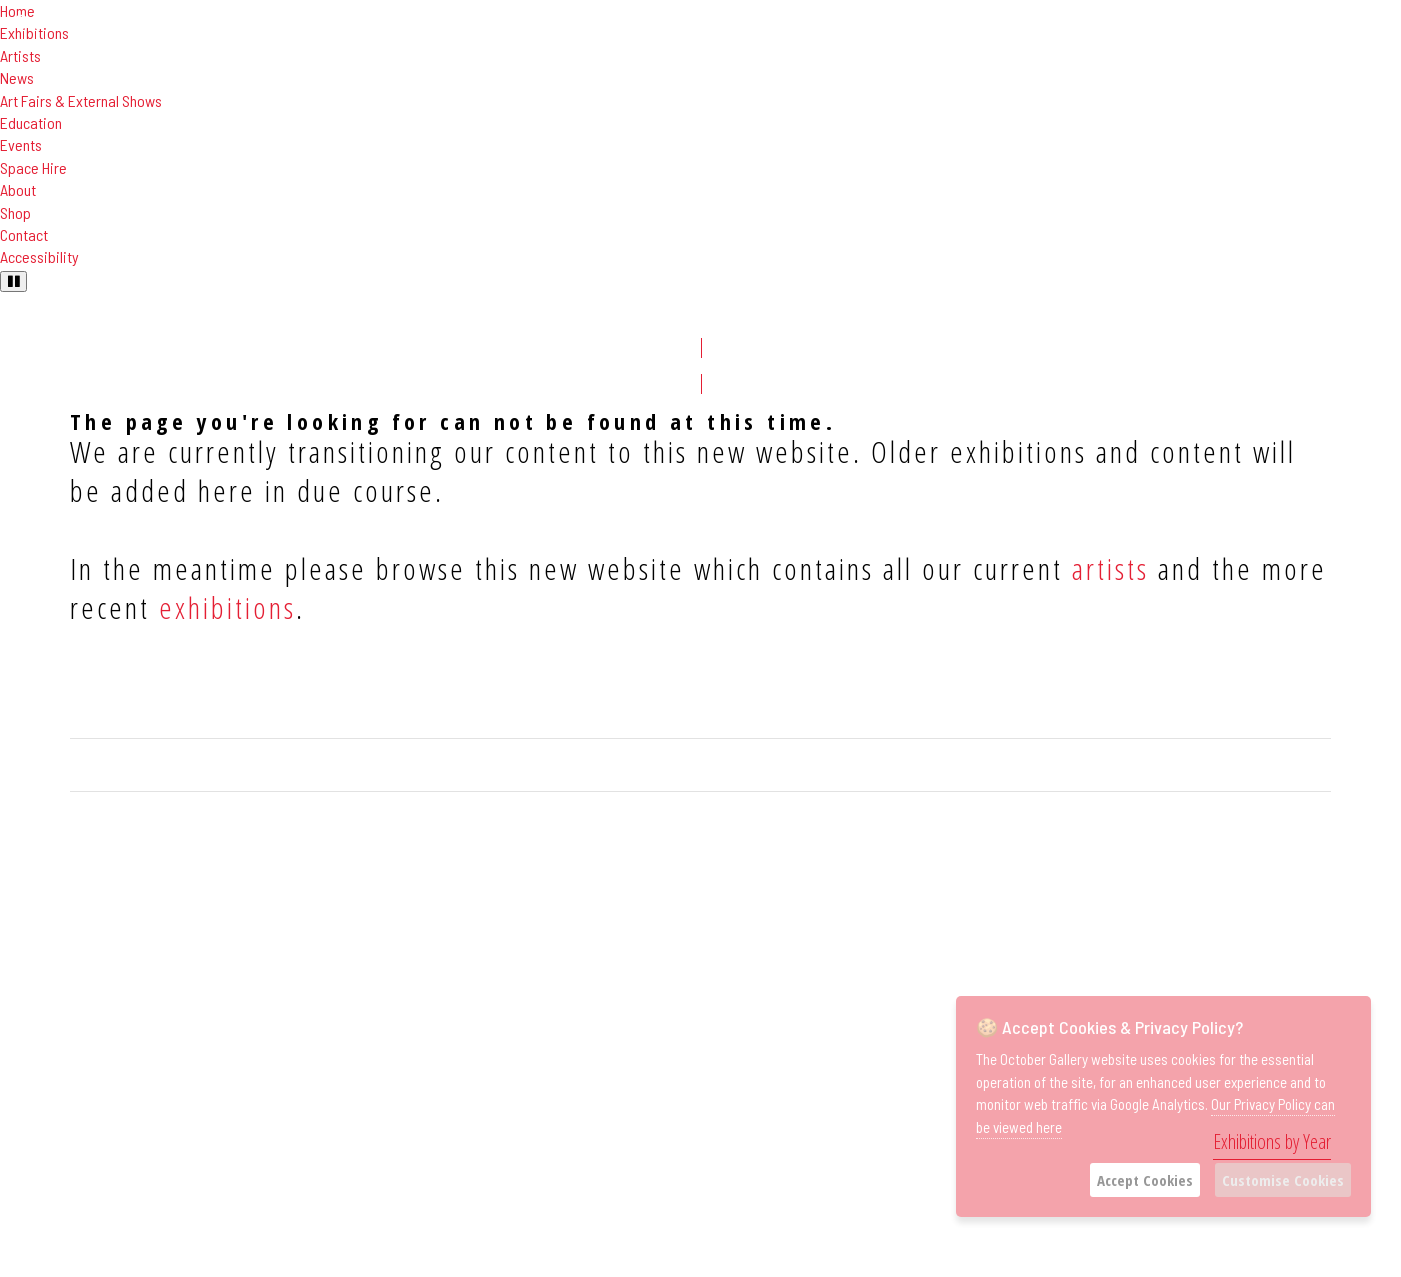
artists (1110, 568)
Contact (24, 234)
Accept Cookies (1145, 1180)
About (18, 189)
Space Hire (33, 167)
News (17, 77)
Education (31, 122)
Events (21, 144)
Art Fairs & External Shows (81, 100)
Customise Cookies (1283, 1180)
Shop (15, 212)
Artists (20, 55)
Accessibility (39, 256)
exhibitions (227, 607)
